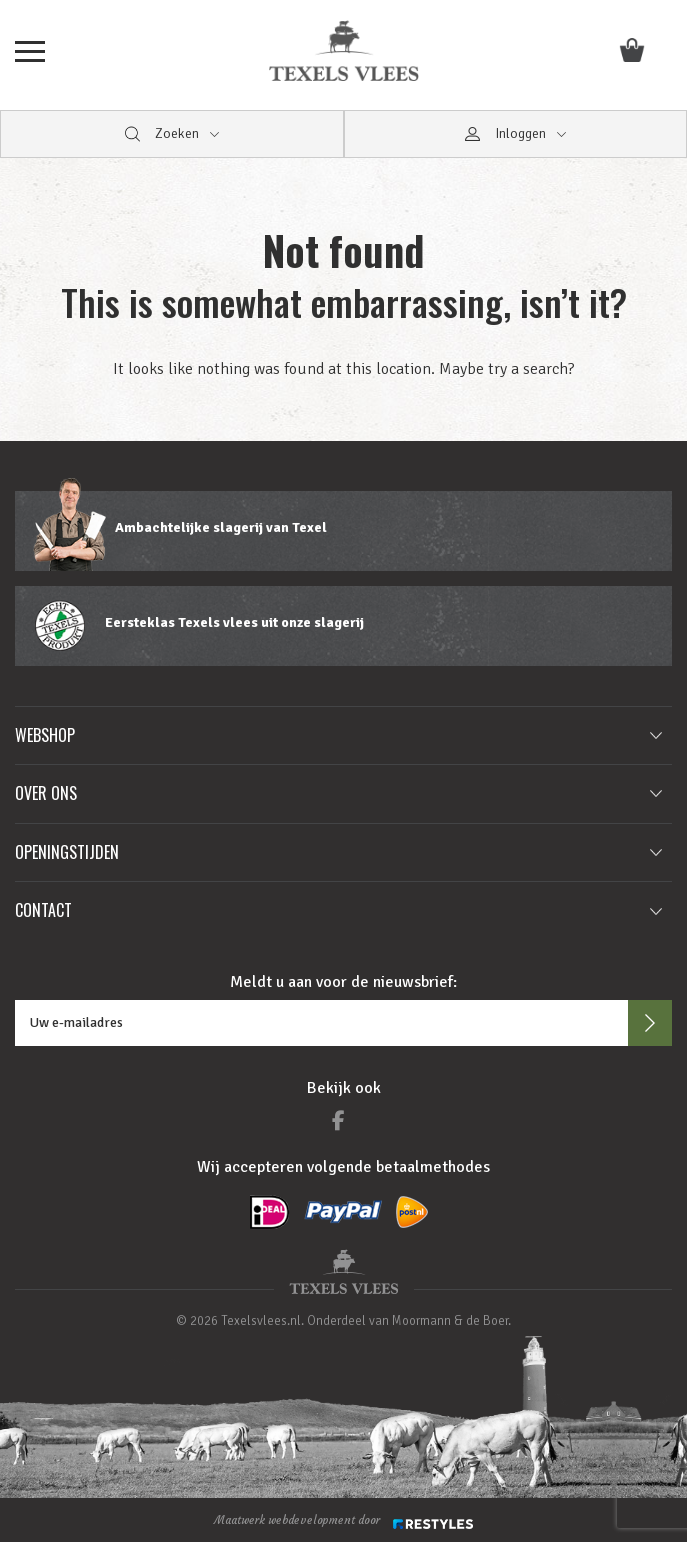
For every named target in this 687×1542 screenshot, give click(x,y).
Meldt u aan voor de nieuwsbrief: (343, 982)
